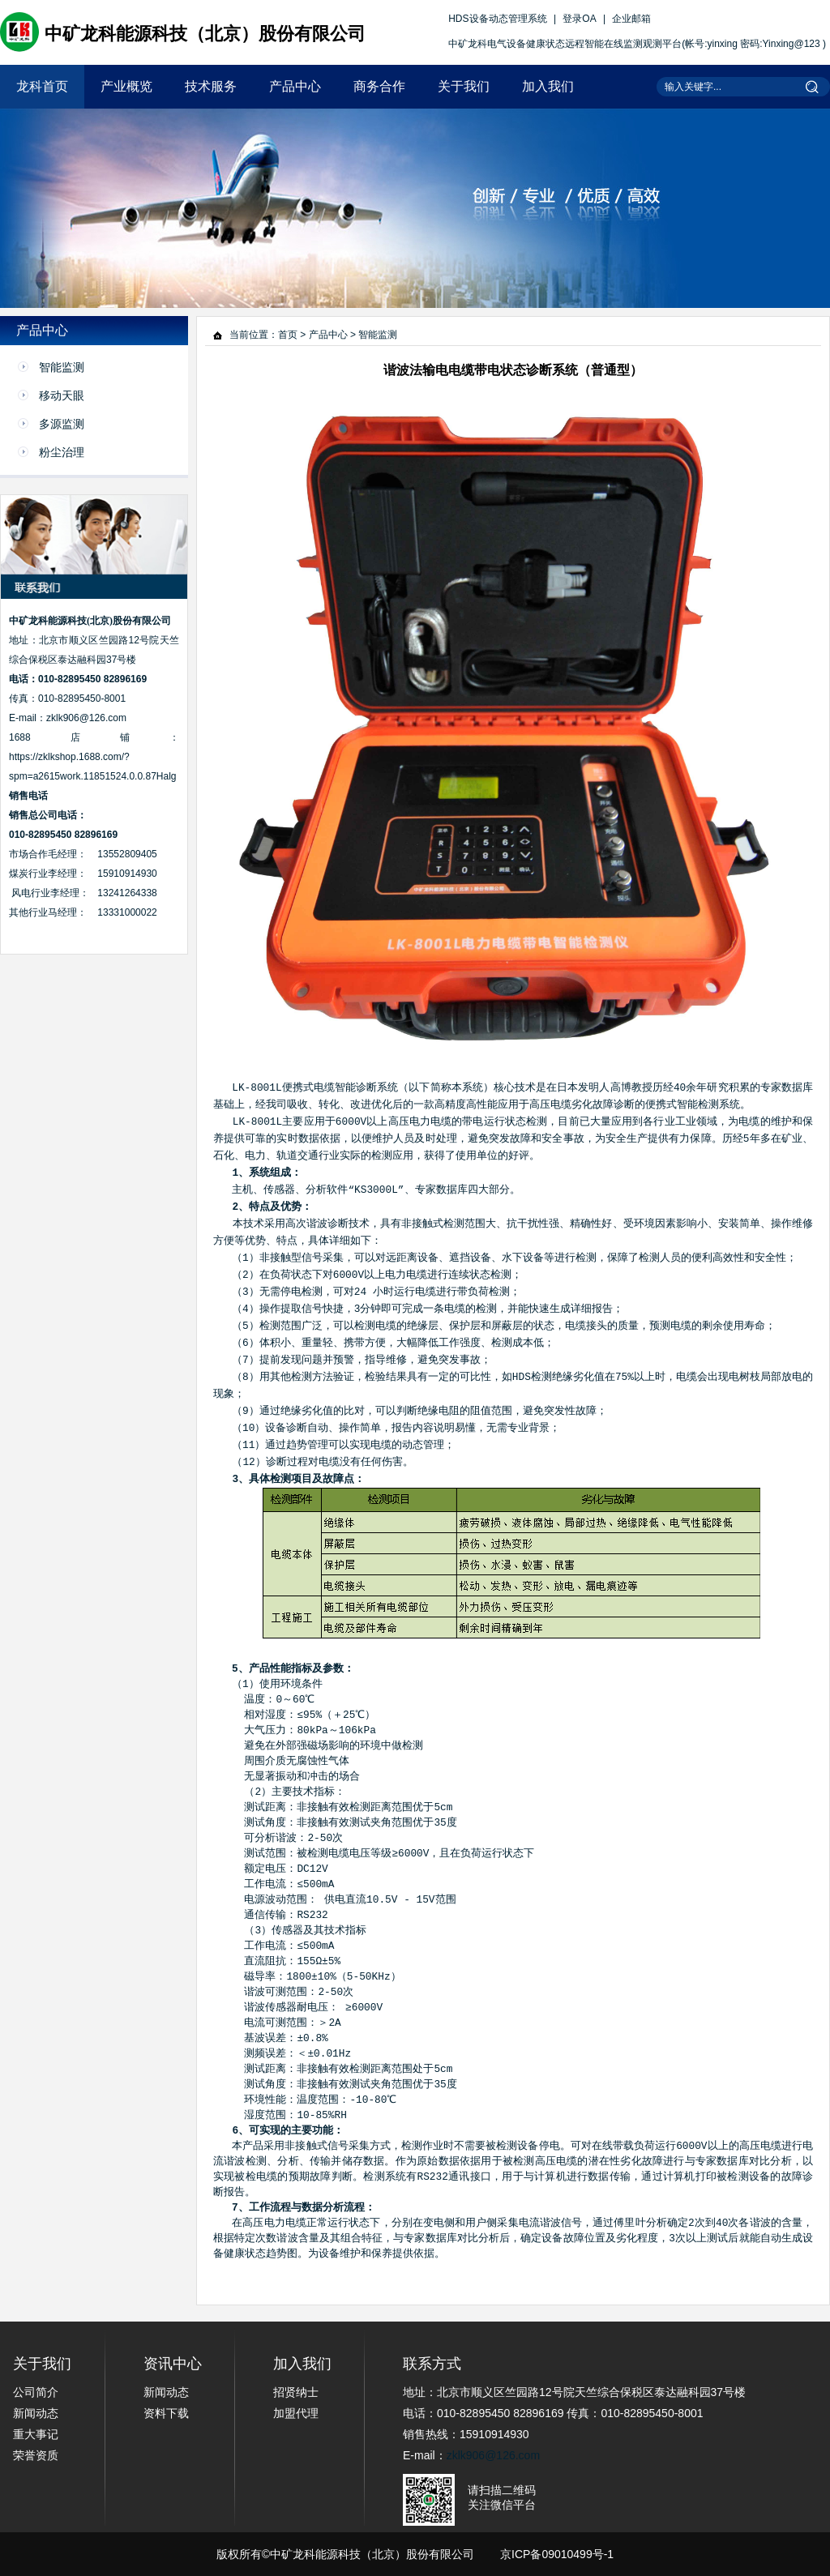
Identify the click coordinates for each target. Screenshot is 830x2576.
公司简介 (35, 2392)
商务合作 (379, 86)
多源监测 (61, 423)
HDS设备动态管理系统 (497, 18)
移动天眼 (61, 395)
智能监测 (61, 367)
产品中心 (295, 86)
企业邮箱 (631, 18)
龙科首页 (42, 86)
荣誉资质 (35, 2455)
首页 (287, 334)
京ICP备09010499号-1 (557, 2554)
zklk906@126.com (493, 2455)
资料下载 (166, 2413)
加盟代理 (296, 2413)
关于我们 (464, 86)
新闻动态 (35, 2413)
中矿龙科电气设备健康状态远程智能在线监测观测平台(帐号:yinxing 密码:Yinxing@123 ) (637, 43)
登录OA (579, 18)
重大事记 (35, 2434)
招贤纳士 (296, 2392)
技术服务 (211, 86)
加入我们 (548, 86)
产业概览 (126, 86)
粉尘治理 (61, 452)
